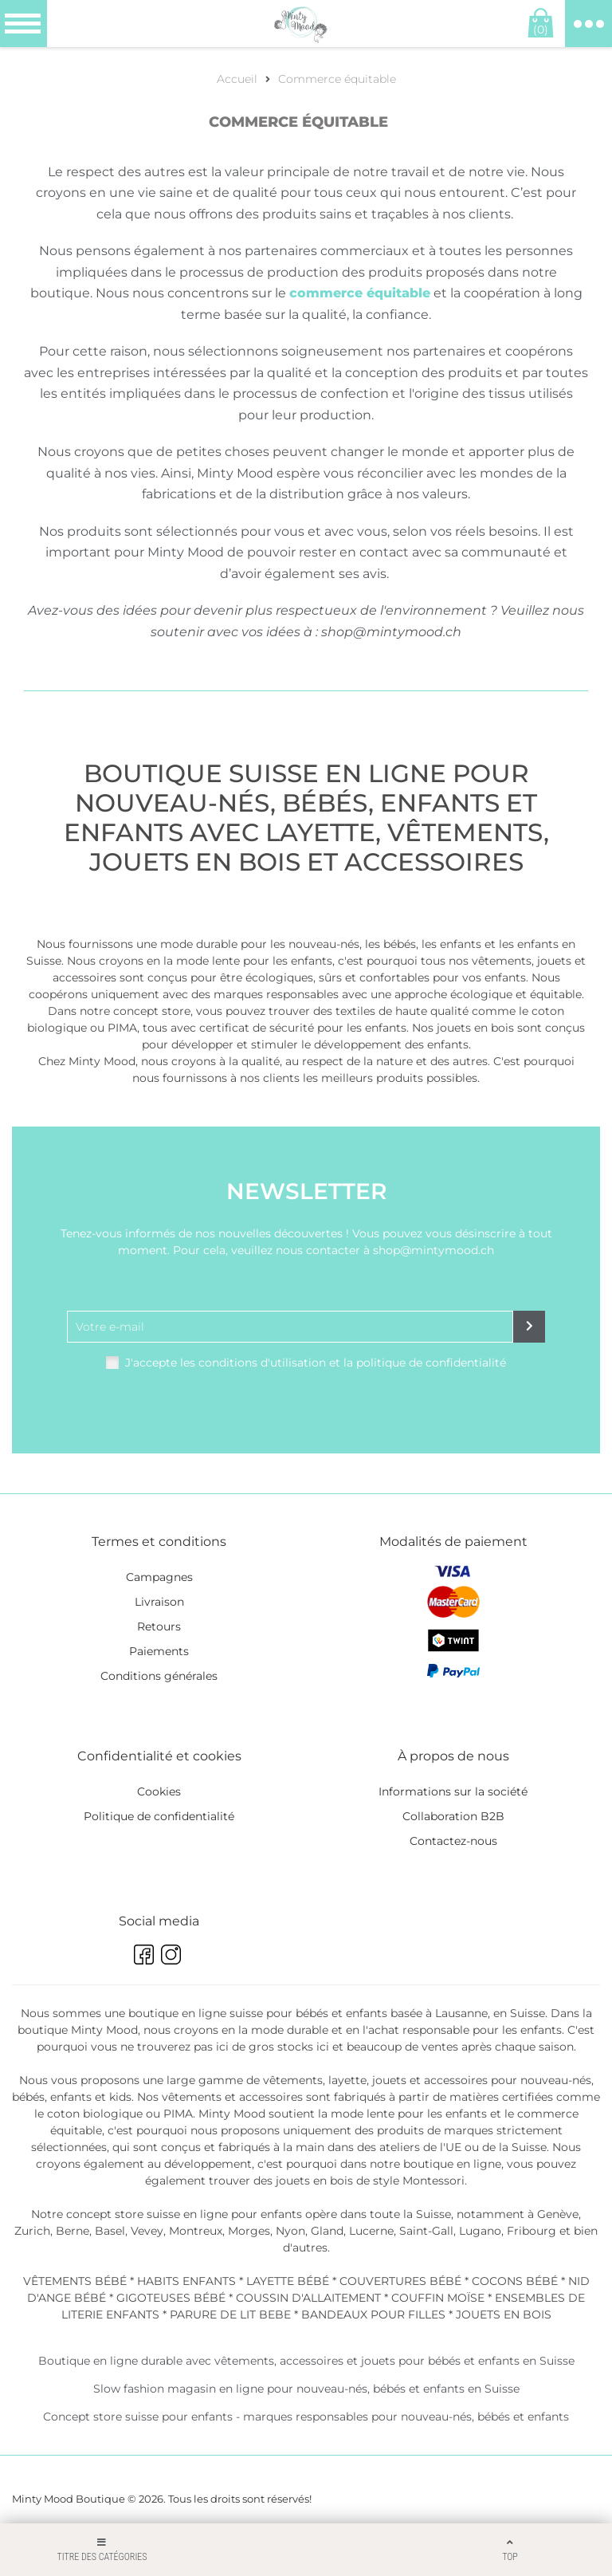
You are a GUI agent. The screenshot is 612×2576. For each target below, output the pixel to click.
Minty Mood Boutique (68, 2498)
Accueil (237, 79)
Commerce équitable (337, 79)
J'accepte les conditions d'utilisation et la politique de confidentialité (315, 1362)
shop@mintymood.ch (391, 631)
